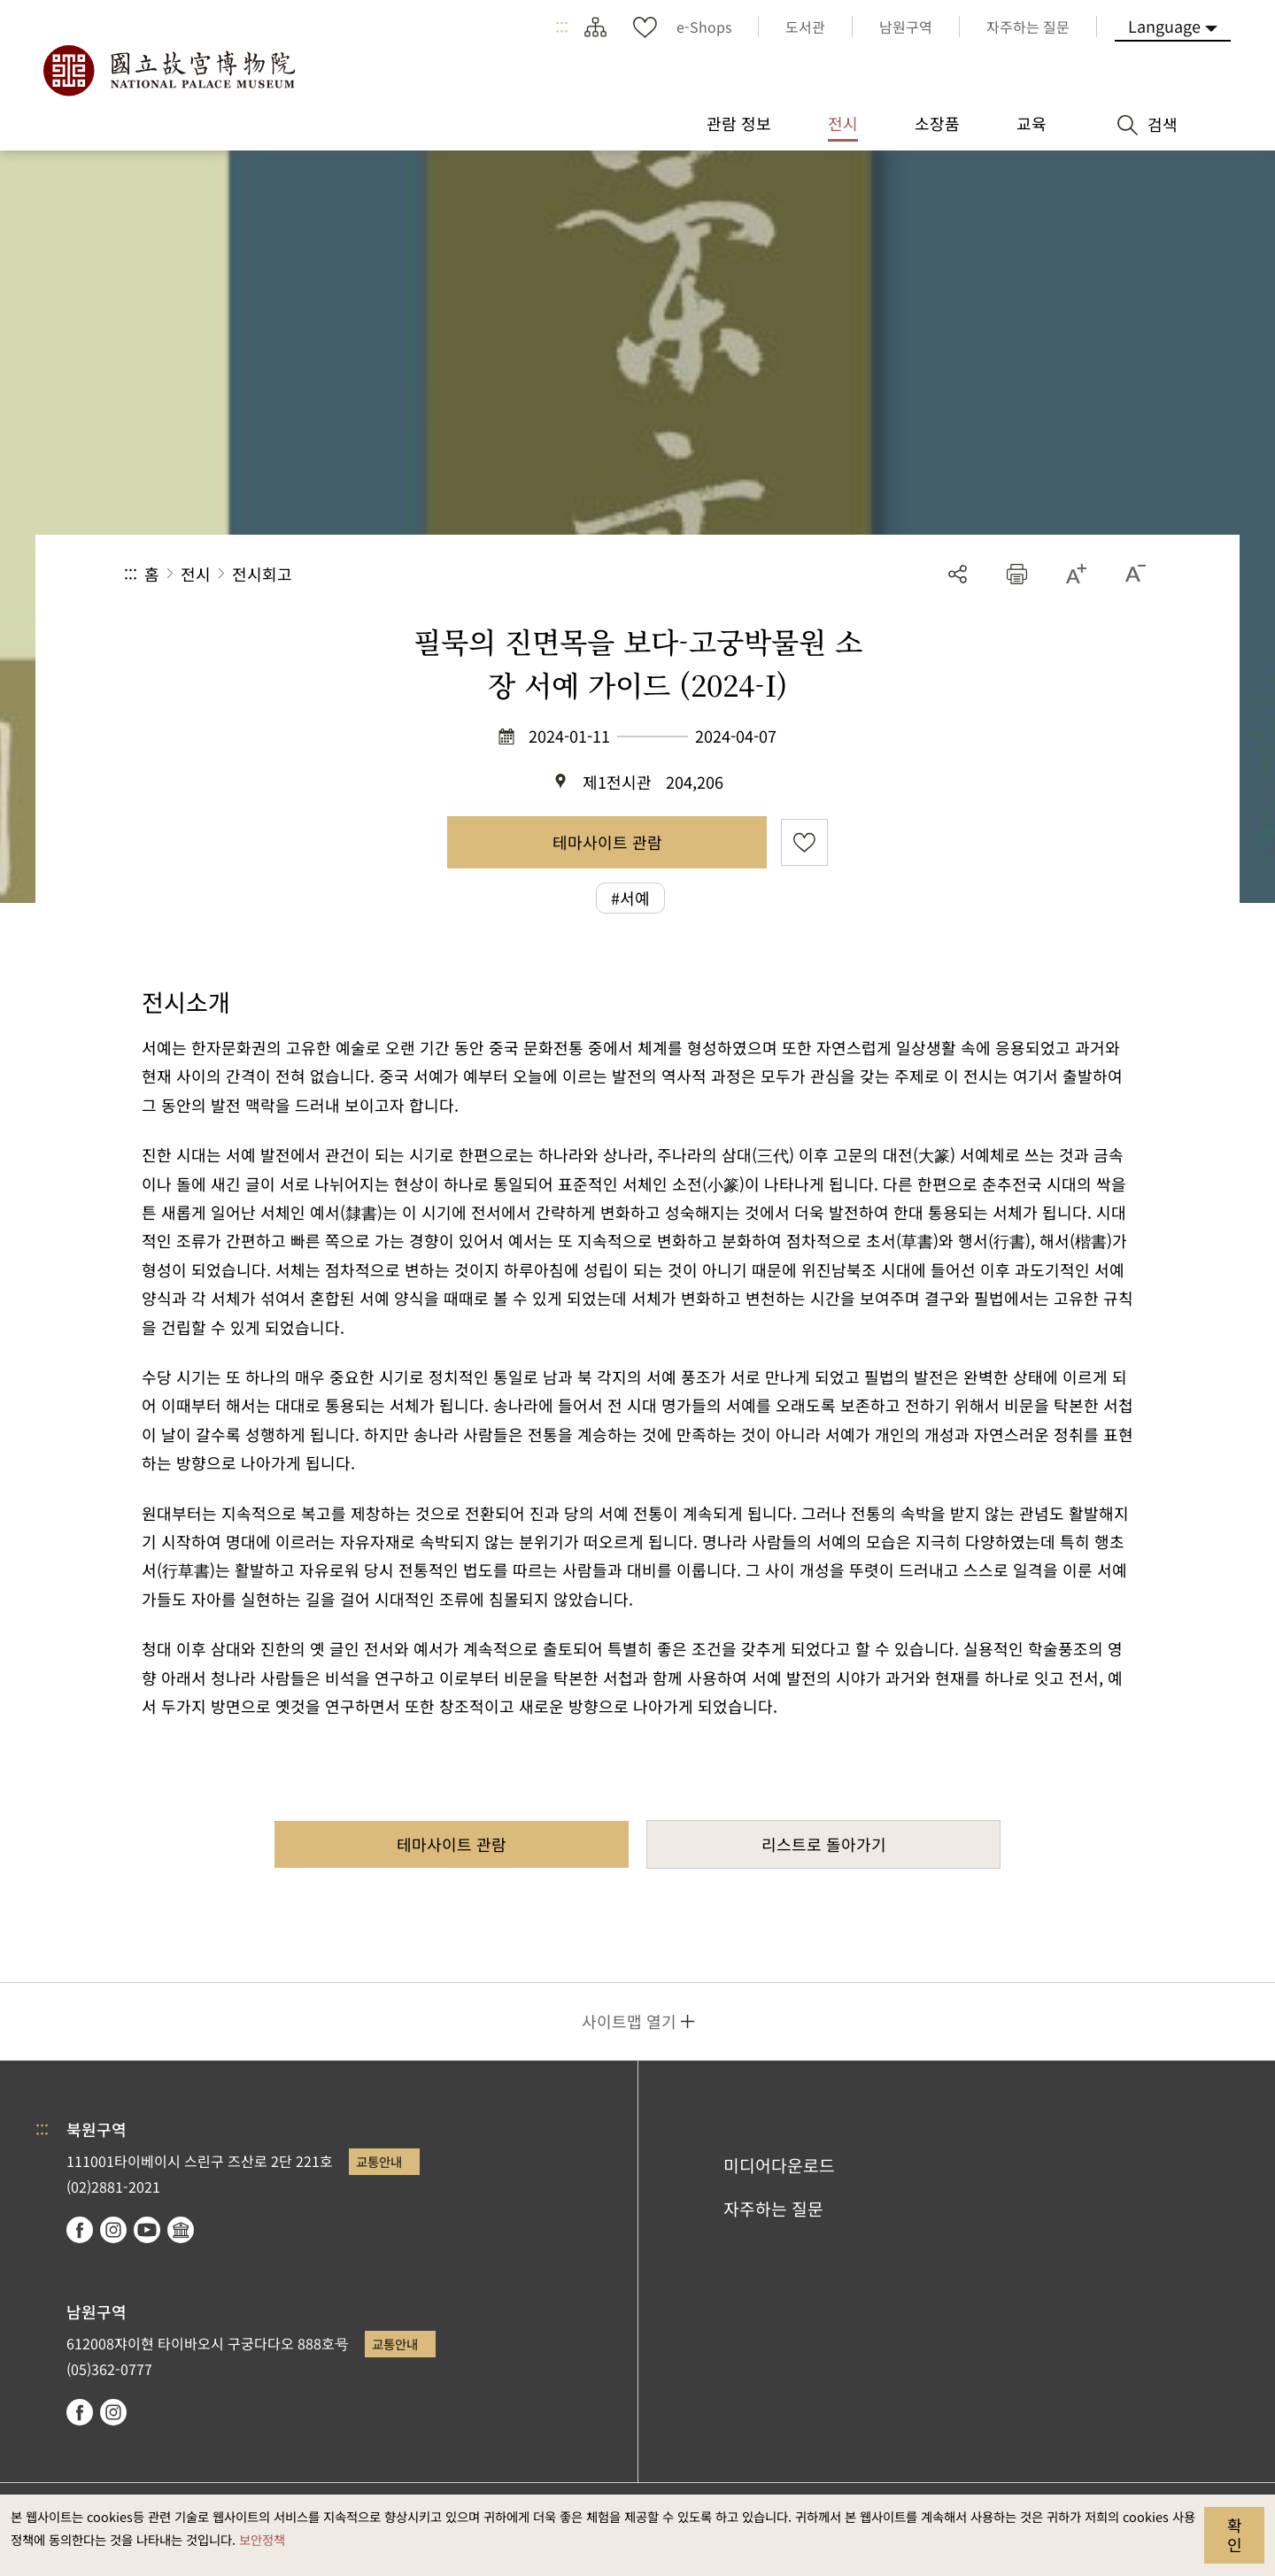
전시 (196, 573)
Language (1164, 25)
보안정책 (262, 2539)
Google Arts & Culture (180, 2230)
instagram (113, 2230)
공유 (957, 574)
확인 (1234, 2534)
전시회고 (262, 573)
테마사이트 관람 (607, 841)
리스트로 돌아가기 (823, 1843)
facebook (79, 2230)
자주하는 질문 (773, 2208)
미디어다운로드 (779, 2165)
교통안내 (379, 2161)
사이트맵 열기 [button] (629, 2020)
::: (561, 26)
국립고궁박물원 (168, 70)
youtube (147, 2230)
